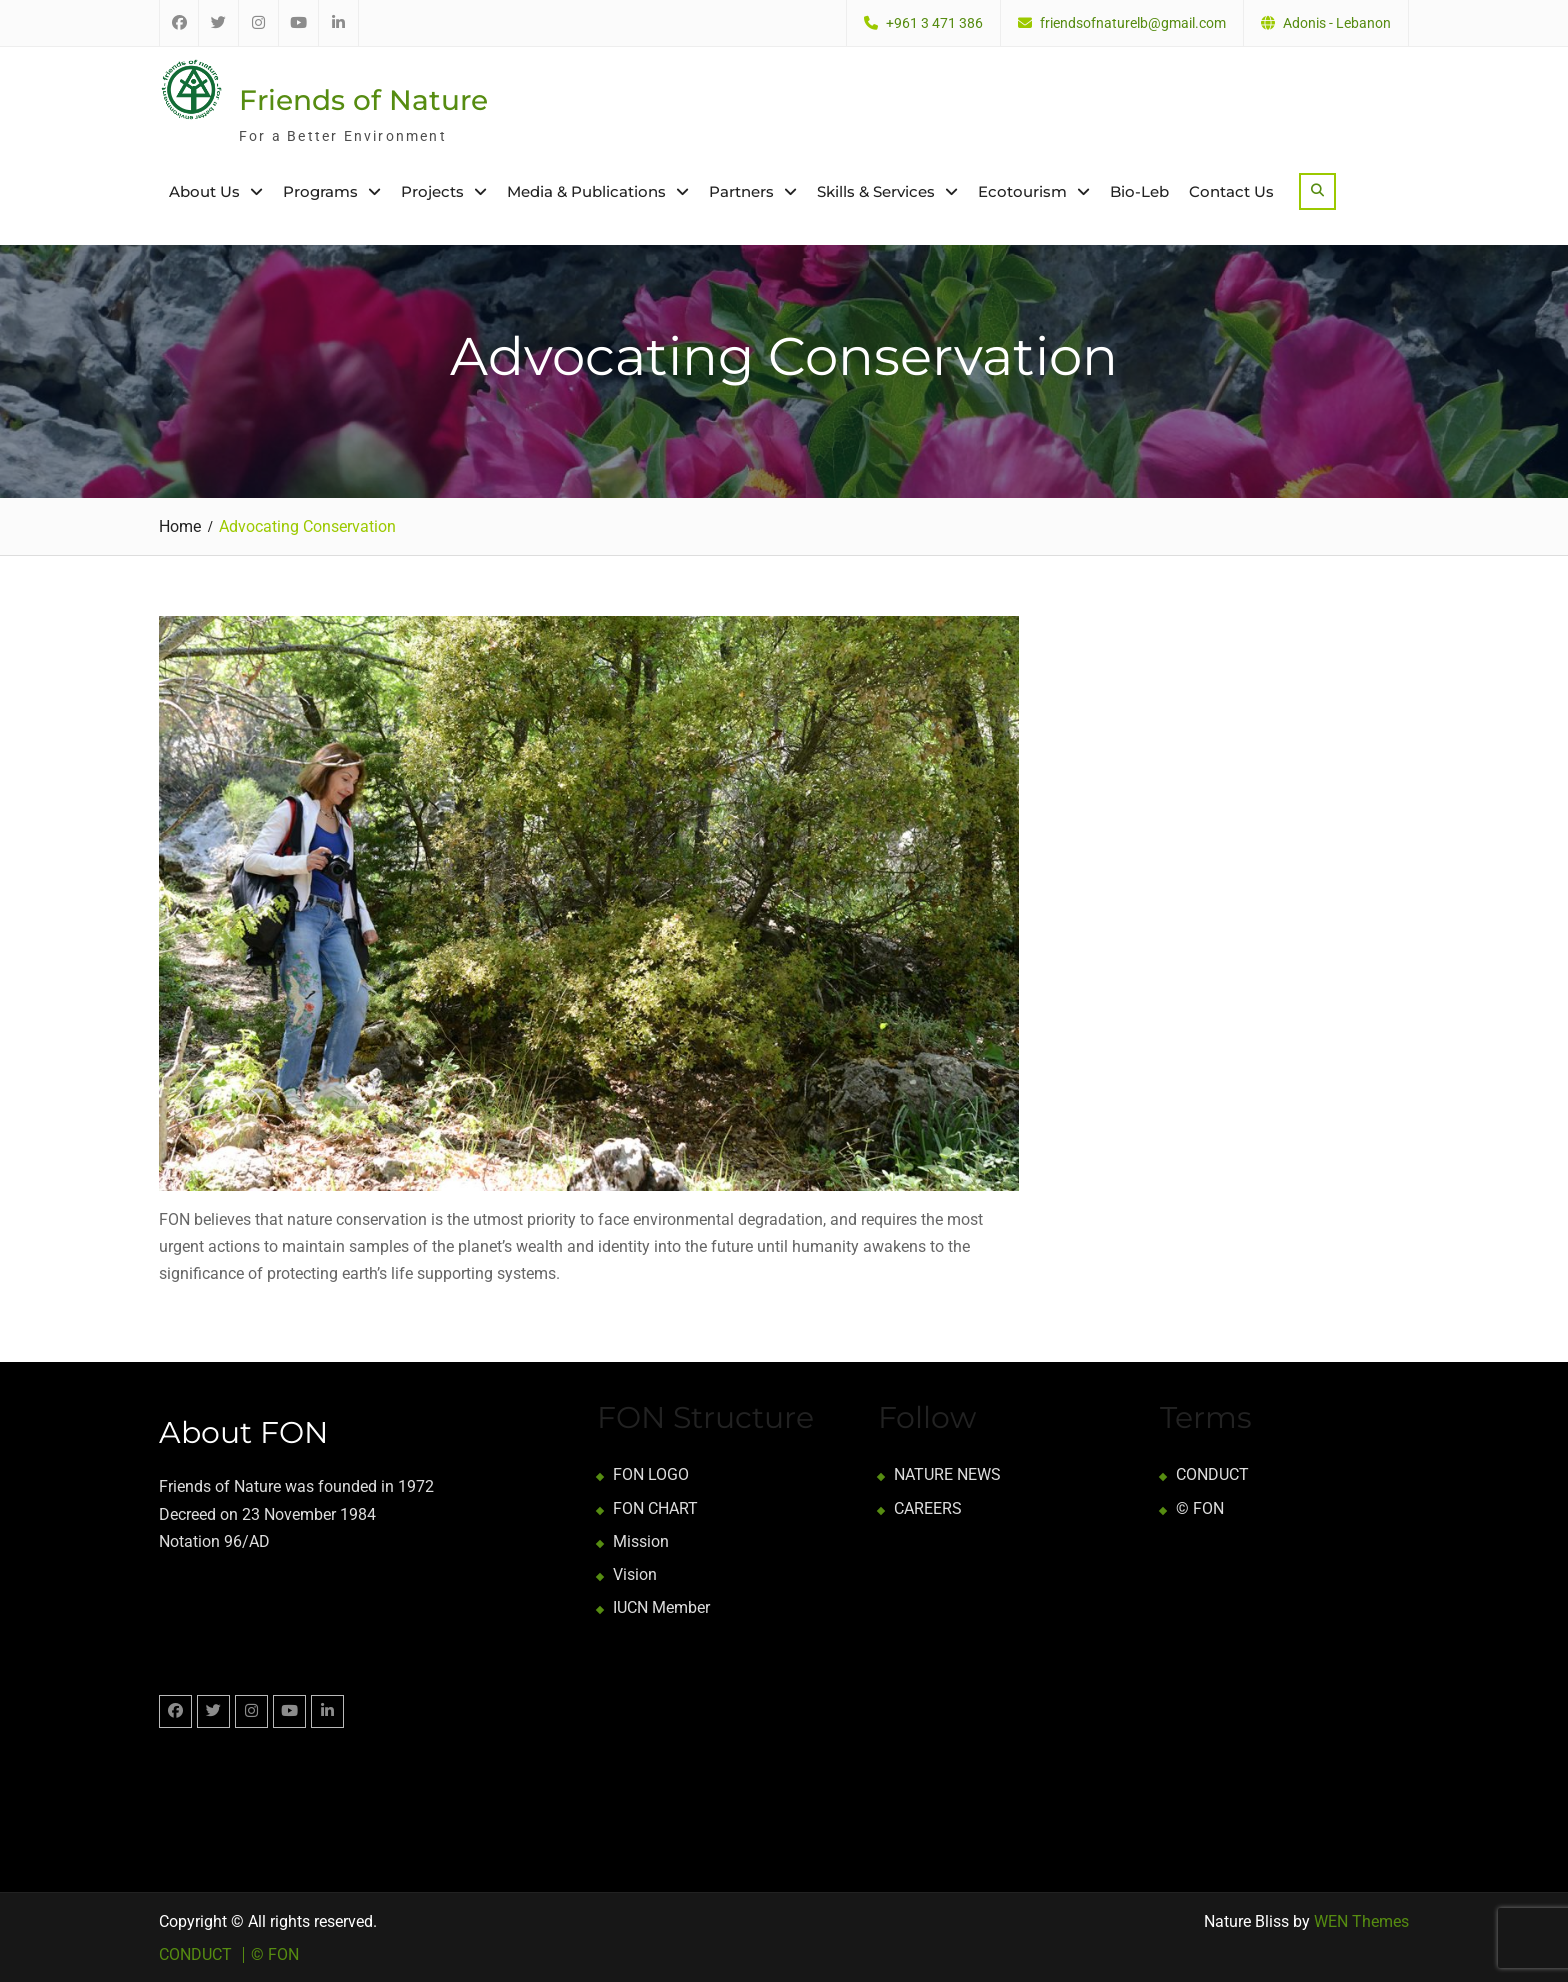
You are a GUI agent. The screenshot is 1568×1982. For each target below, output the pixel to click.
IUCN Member (661, 1607)
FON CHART (655, 1507)
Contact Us (1231, 191)
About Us (204, 191)
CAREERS (928, 1507)
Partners (741, 191)
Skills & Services (876, 191)
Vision (635, 1573)
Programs (320, 191)
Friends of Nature (363, 100)
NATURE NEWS (947, 1474)
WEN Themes (1361, 1921)
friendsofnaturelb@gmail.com (1133, 23)
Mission (641, 1540)
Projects (432, 191)
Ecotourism (1022, 191)
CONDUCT (1212, 1474)
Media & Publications (586, 191)
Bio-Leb (1139, 191)
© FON (1200, 1507)
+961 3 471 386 (934, 23)
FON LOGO (651, 1474)
